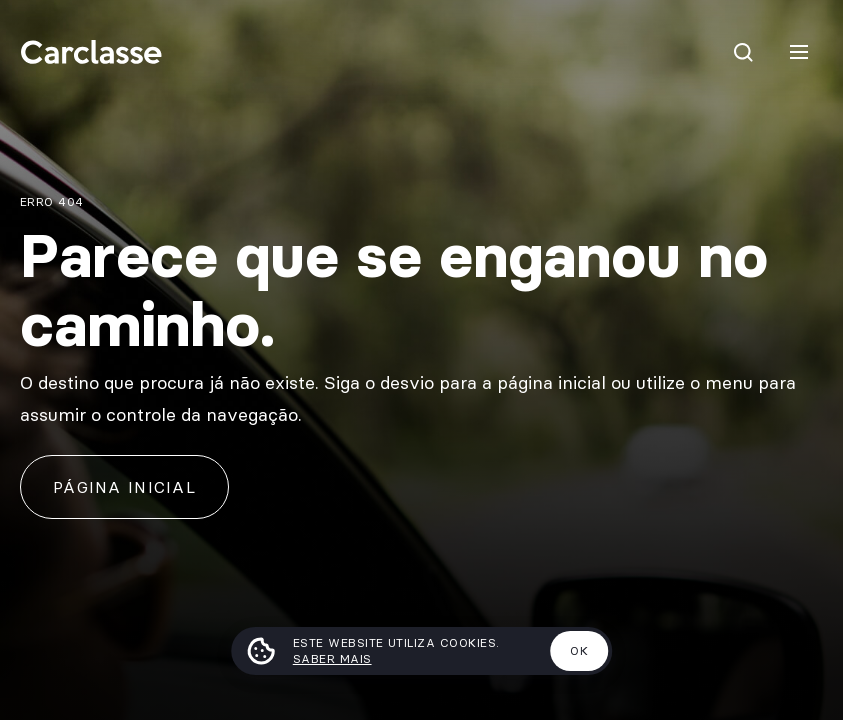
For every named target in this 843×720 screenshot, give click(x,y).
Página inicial (124, 487)
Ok (579, 650)
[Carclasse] (91, 52)
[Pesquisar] (743, 52)
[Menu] (799, 52)
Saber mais (332, 658)
